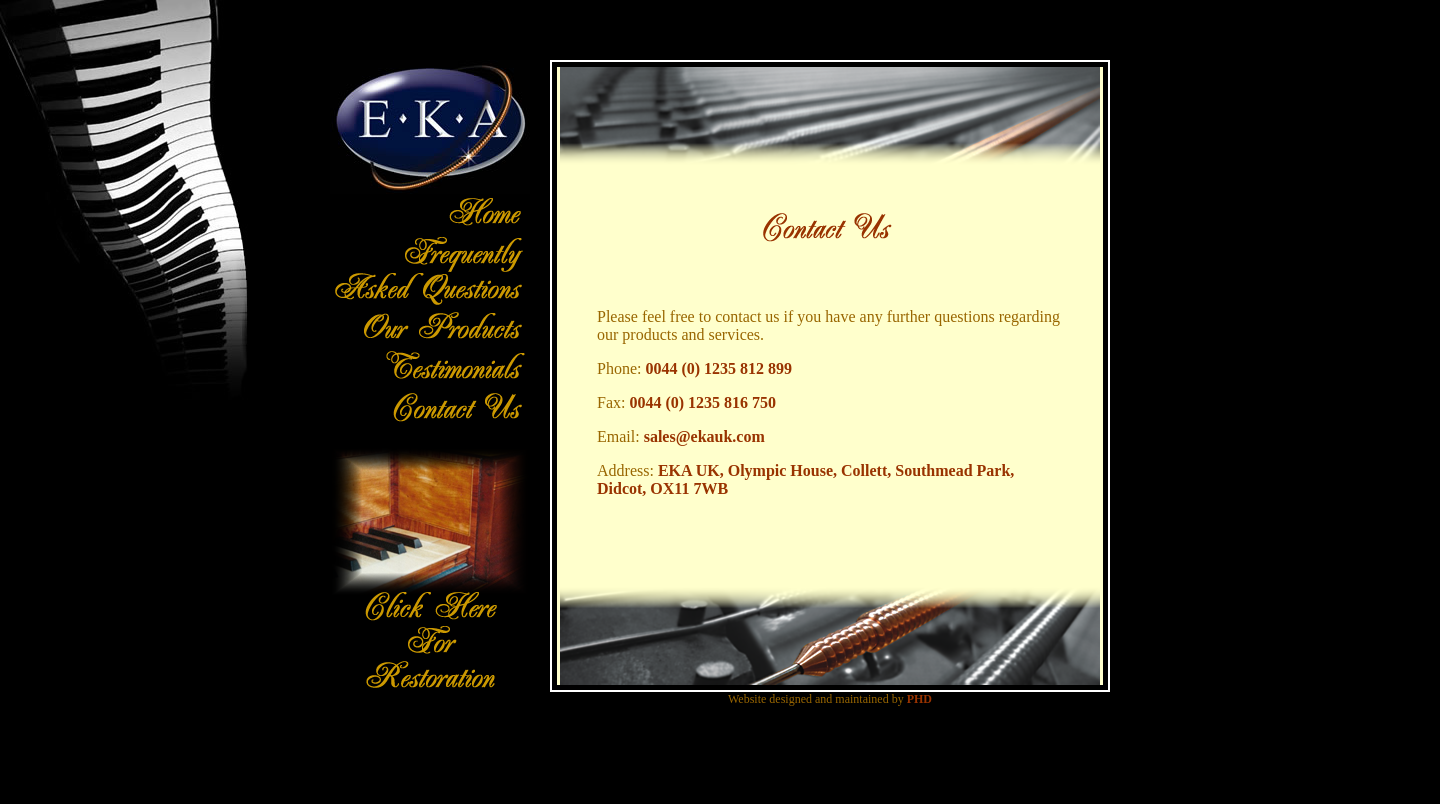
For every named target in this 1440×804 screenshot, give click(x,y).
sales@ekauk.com (704, 436)
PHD (919, 699)
